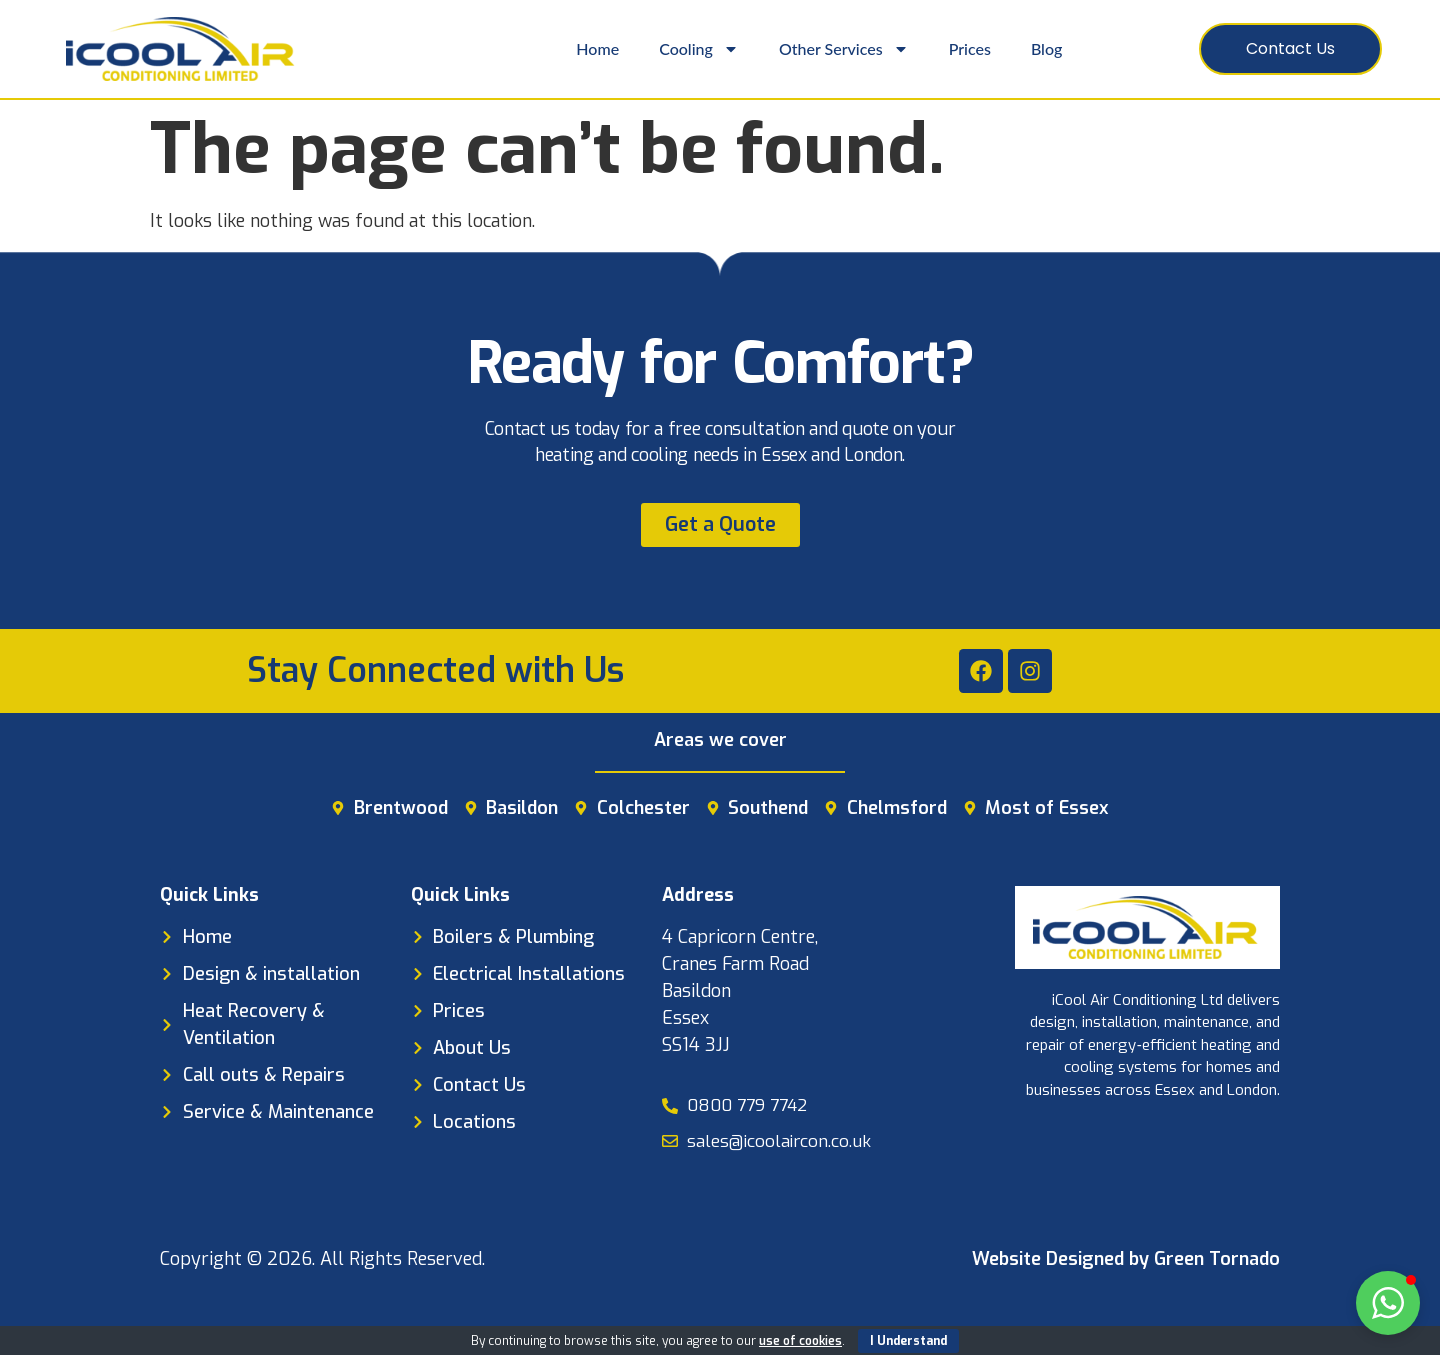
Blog (1046, 48)
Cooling (699, 49)
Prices (970, 48)
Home (597, 48)
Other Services (844, 49)
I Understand (908, 1341)
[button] (1388, 1303)
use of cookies (800, 1341)
